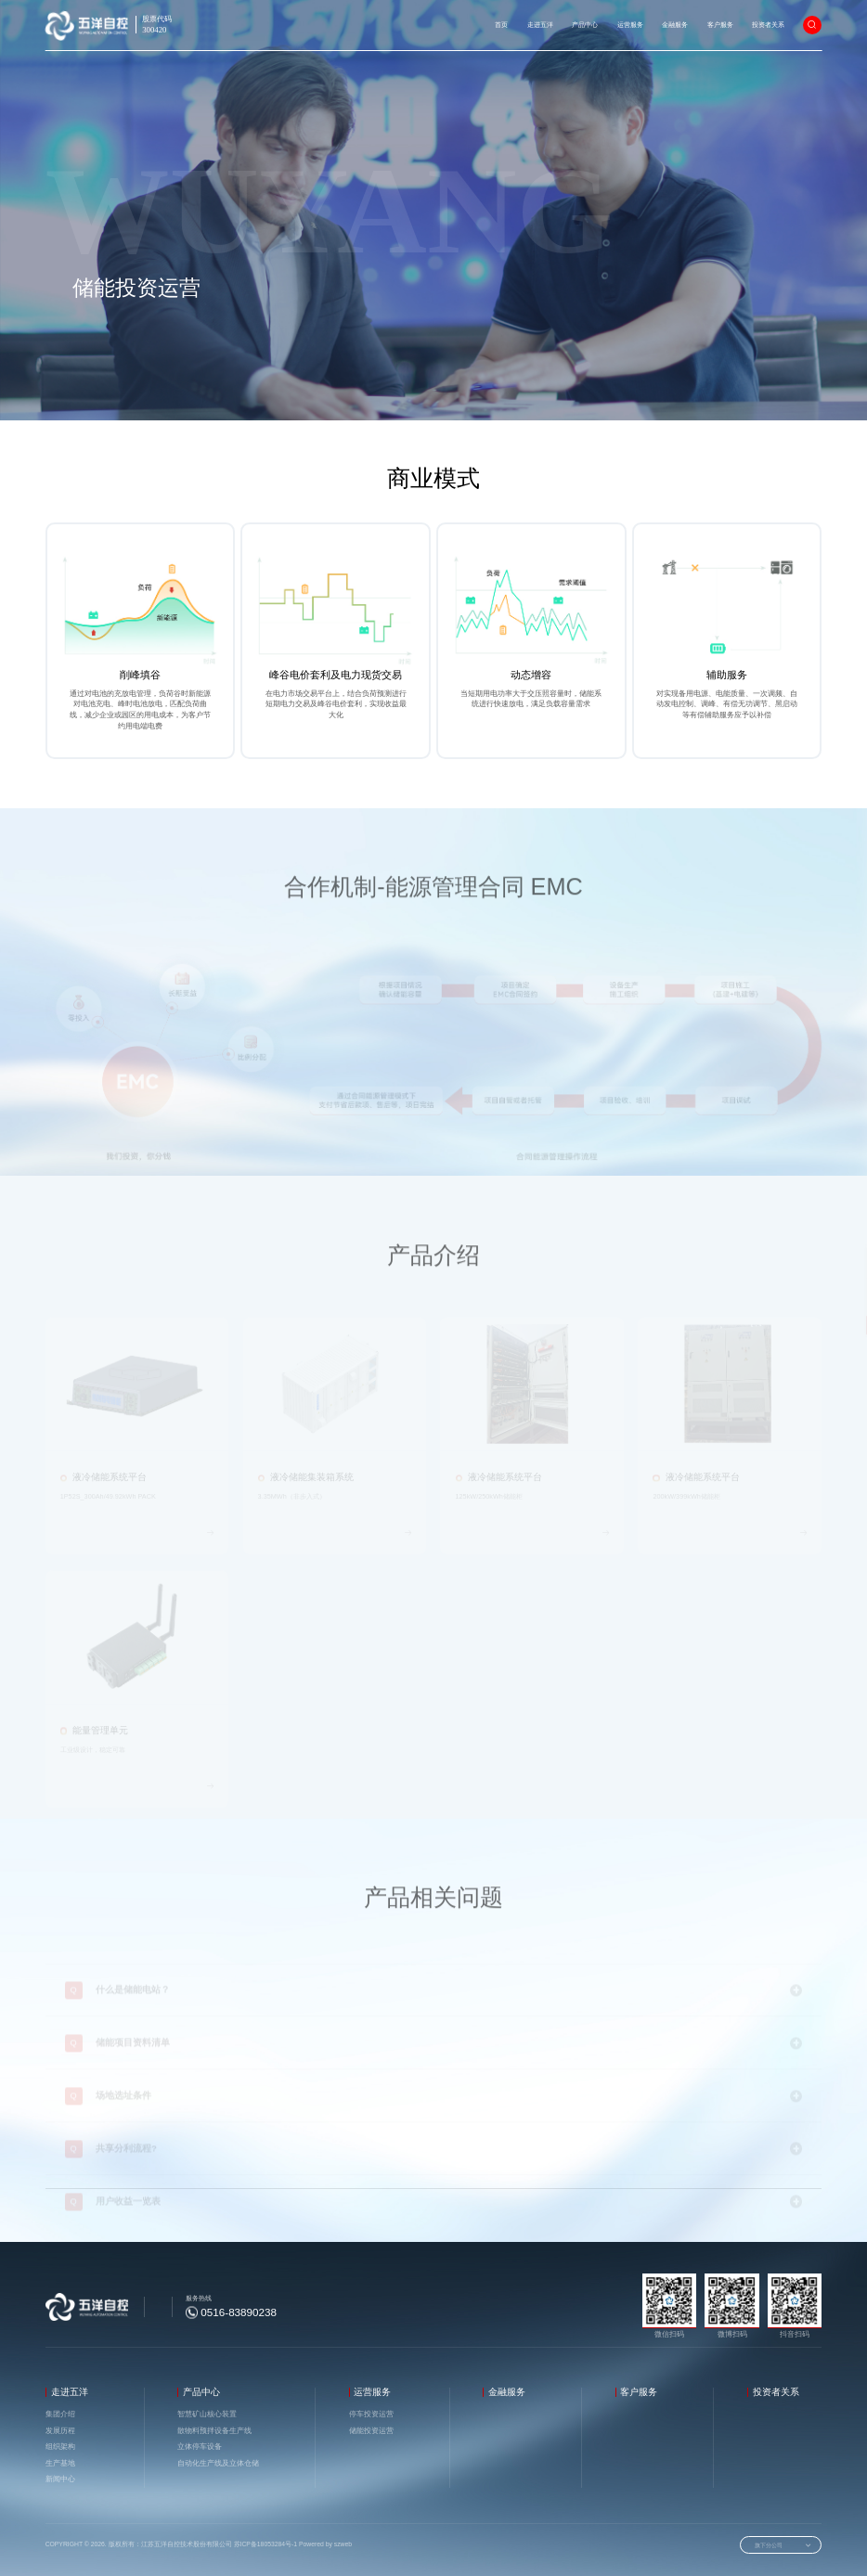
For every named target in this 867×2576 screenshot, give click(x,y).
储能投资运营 (161, 426)
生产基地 (60, 2463)
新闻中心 (60, 2479)
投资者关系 (768, 24)
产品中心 (585, 24)
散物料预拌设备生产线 (214, 2431)
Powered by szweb (324, 2544)
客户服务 (720, 24)
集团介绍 (60, 2414)
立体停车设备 (199, 2446)
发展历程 (60, 2431)
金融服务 (675, 24)
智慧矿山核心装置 (207, 2414)
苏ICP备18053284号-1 (266, 2544)
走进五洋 (540, 24)
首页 (501, 24)
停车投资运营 (371, 2414)
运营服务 (630, 24)
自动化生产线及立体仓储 (218, 2463)
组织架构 (60, 2446)
